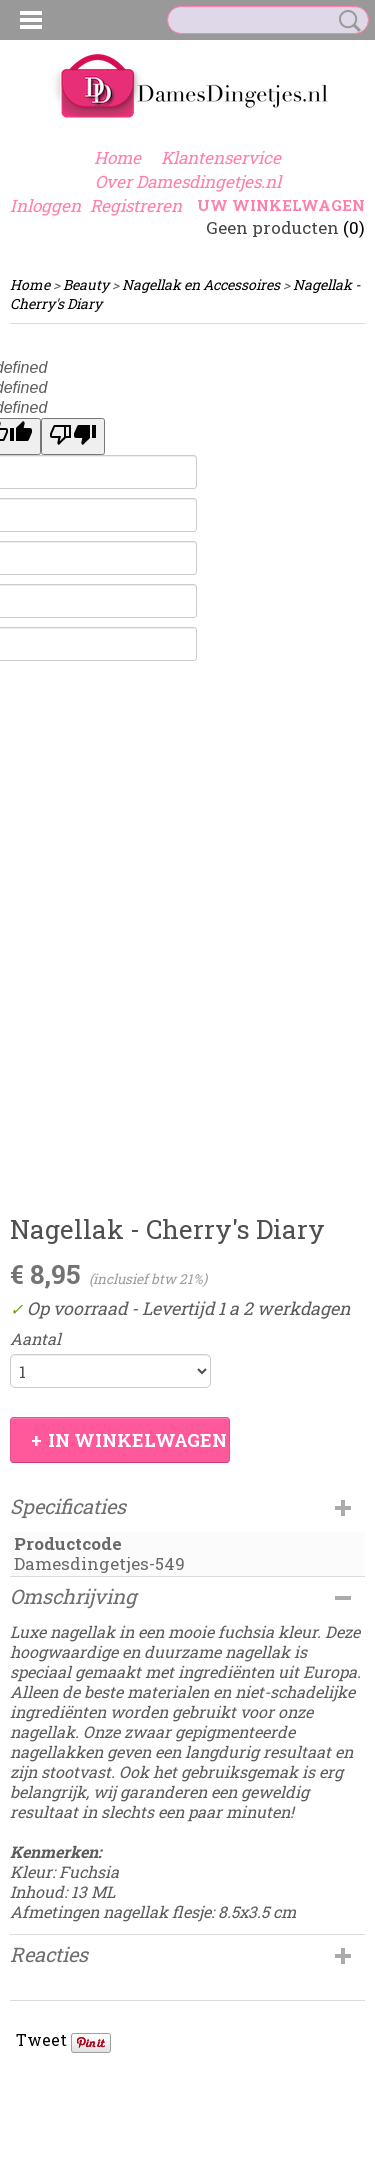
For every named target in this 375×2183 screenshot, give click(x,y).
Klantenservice (221, 157)
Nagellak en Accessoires (201, 284)
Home (117, 157)
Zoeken (346, 21)
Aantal (35, 1339)
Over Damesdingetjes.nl (188, 181)
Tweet (41, 2039)
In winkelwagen (137, 1440)
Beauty (86, 284)
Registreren (136, 205)
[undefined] (73, 436)
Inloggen (45, 205)
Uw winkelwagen (281, 205)
